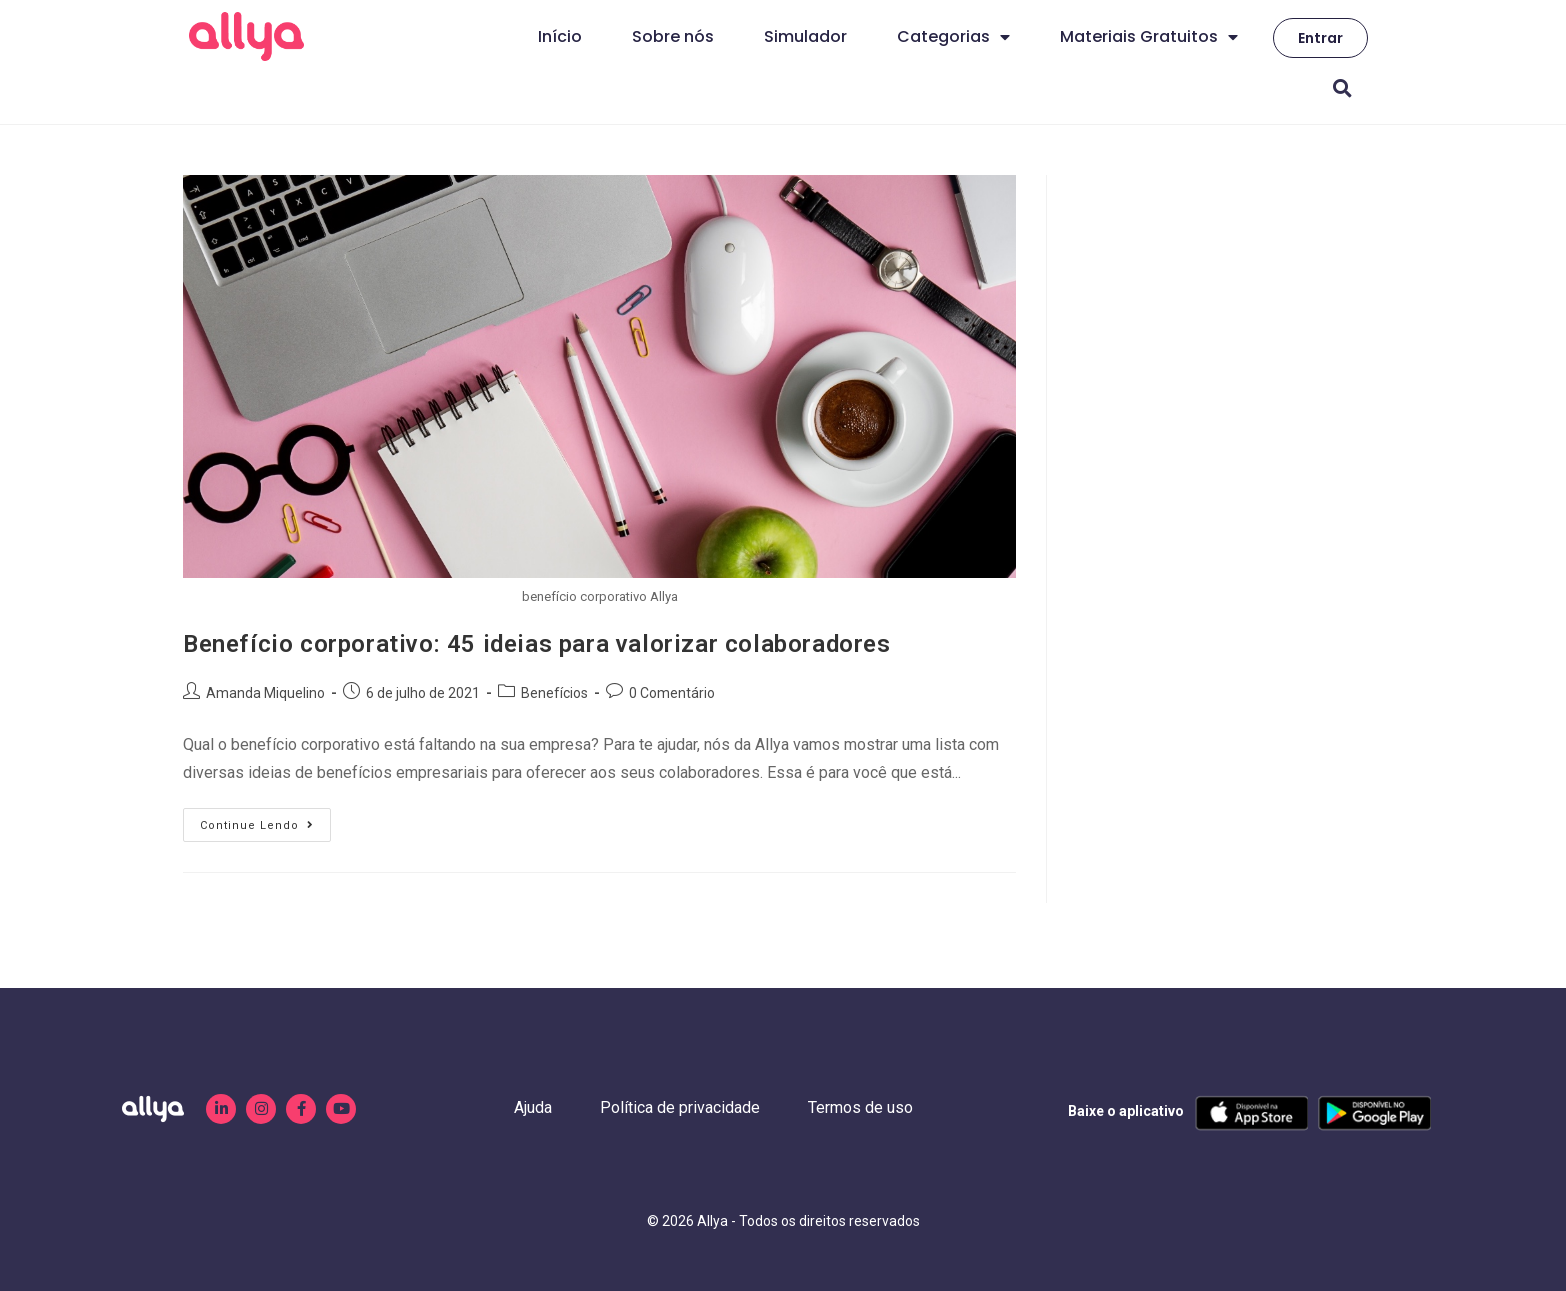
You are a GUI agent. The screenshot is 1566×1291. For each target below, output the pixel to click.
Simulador (805, 36)
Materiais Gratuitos (1149, 37)
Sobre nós (673, 36)
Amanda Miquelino (265, 693)
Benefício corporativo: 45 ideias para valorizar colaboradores (537, 644)
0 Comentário (672, 693)
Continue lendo (265, 820)
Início (560, 36)
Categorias (953, 37)
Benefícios (554, 693)
